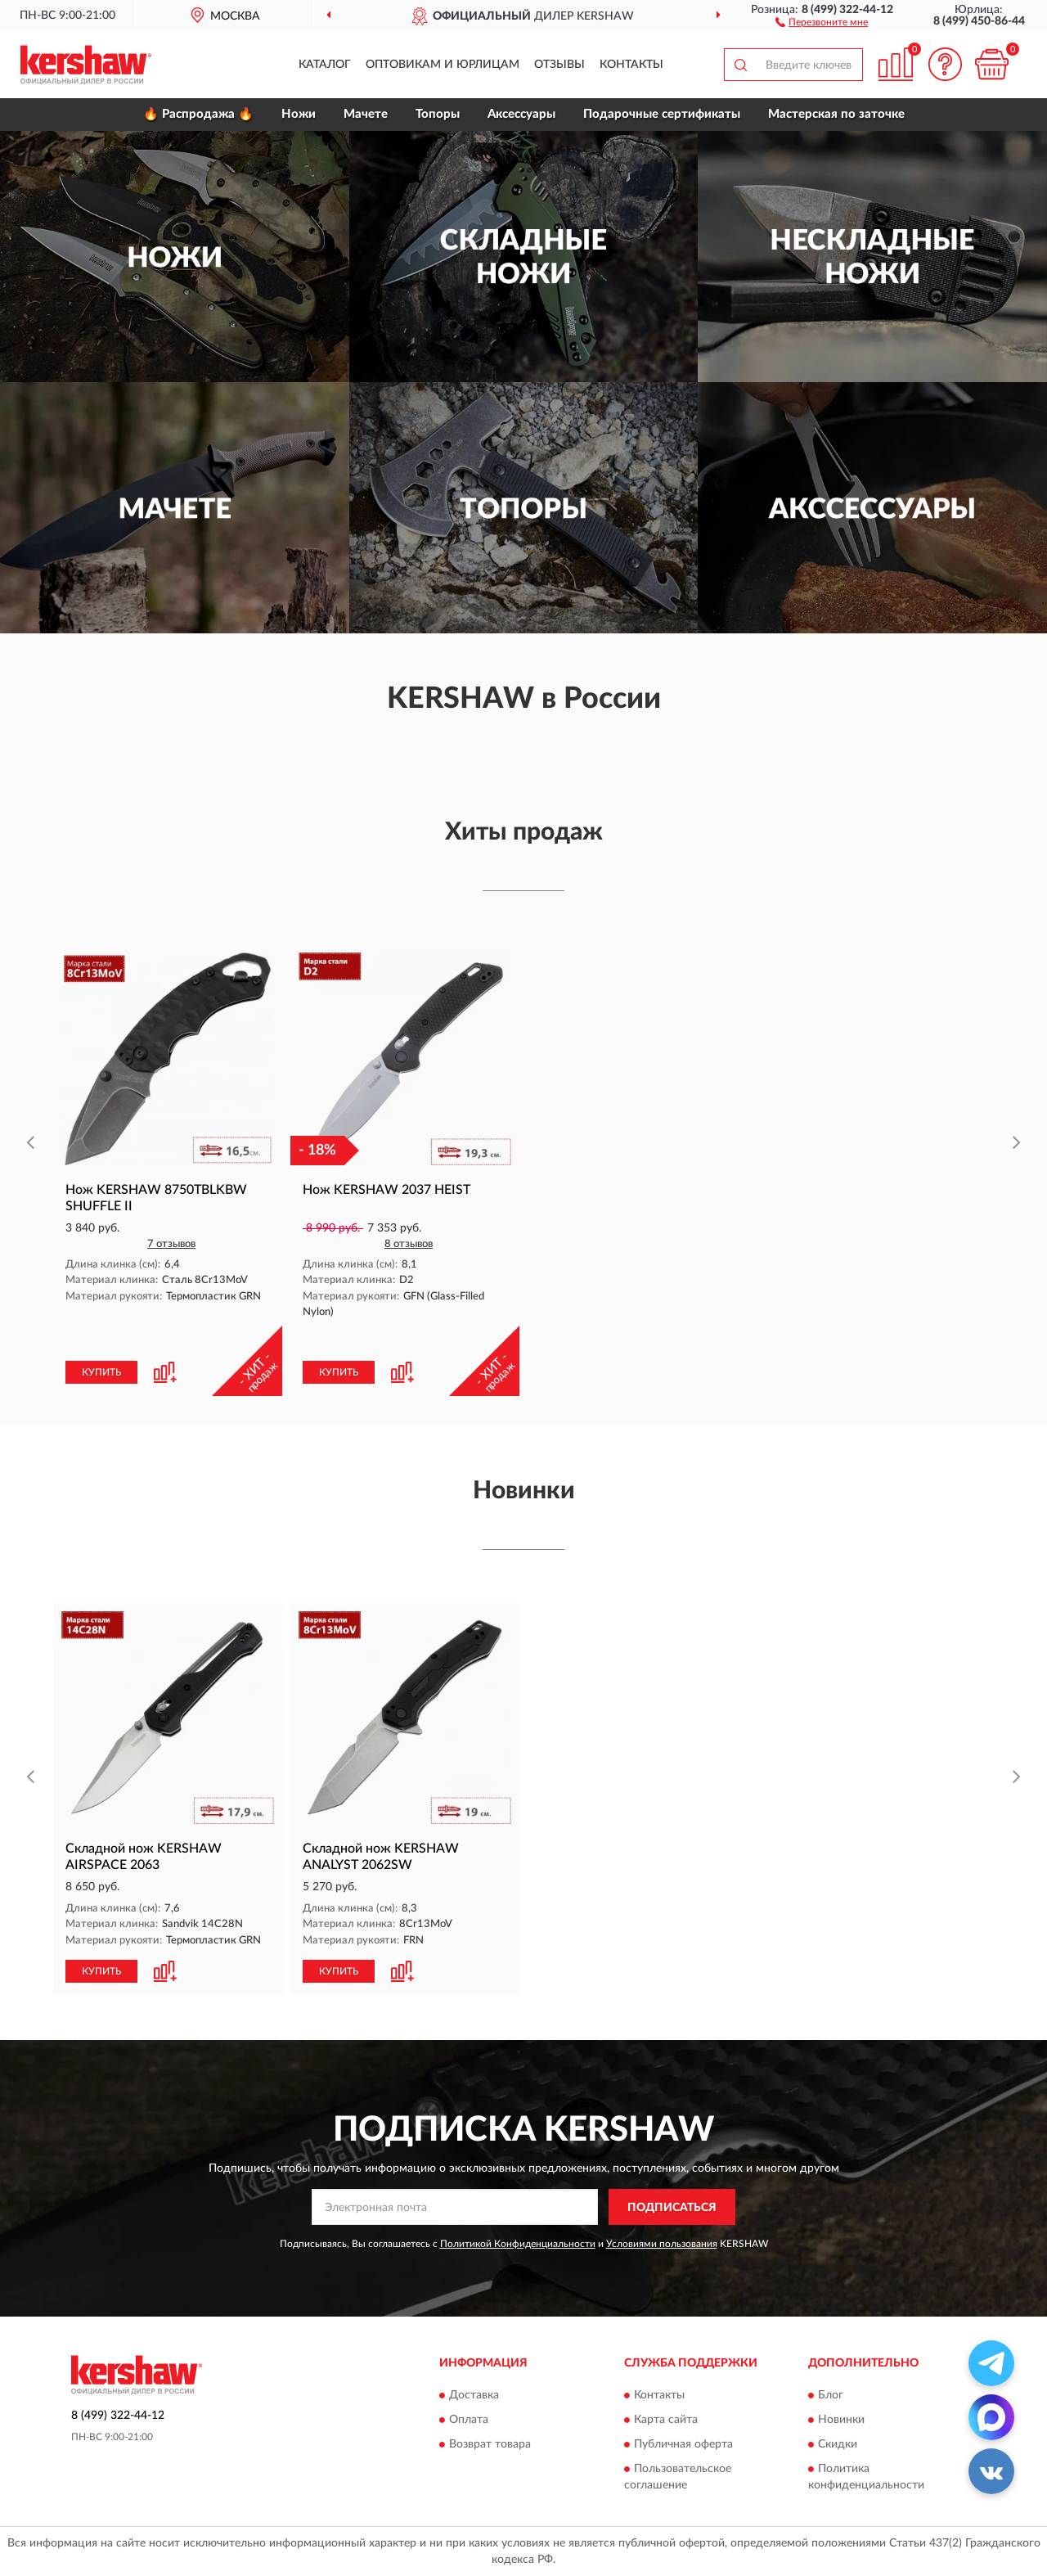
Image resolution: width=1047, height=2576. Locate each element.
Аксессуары (521, 114)
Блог (830, 2395)
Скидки (837, 2444)
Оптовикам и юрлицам (442, 64)
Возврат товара (490, 2444)
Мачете (366, 114)
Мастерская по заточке (836, 114)
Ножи (298, 114)
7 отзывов (171, 1244)
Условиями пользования (661, 2244)
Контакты (631, 64)
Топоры (438, 114)
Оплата (468, 2419)
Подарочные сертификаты (661, 114)
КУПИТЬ (101, 1372)
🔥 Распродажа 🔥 (198, 114)
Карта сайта (666, 2419)
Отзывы (559, 64)
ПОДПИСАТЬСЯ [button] (672, 2207)
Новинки (841, 2419)
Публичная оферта (683, 2444)
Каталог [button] (325, 64)
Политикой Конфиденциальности (517, 2244)
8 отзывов (408, 1244)
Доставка (474, 2395)
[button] (821, 21)
